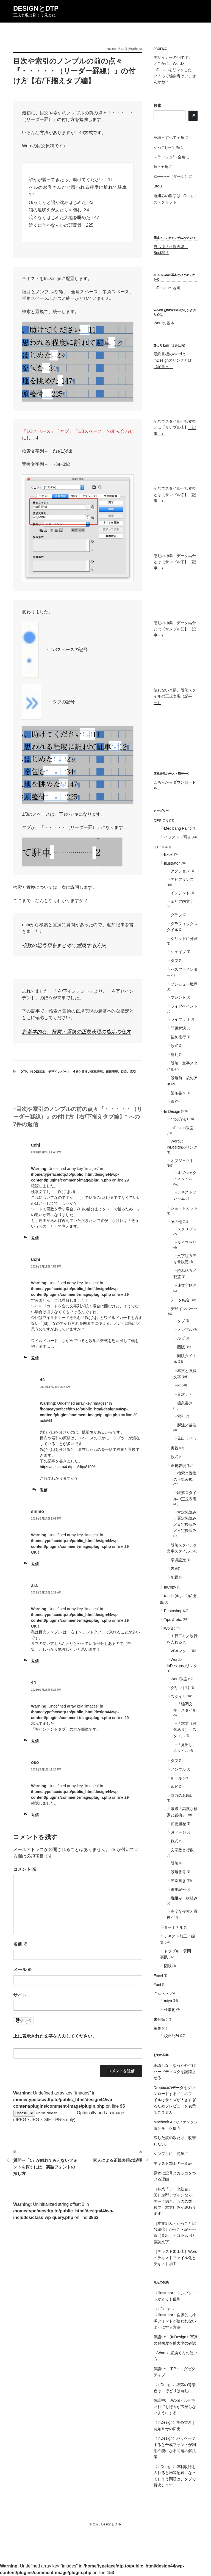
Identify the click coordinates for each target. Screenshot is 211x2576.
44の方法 (179, 1119)
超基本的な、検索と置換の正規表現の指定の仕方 (76, 1031)
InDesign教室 (182, 1128)
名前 (20, 1944)
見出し (183, 1438)
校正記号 (171, 2035)
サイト (19, 1995)
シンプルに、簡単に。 (173, 2153)
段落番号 (178, 1872)
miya (168, 2001)
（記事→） (163, 366)
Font (157, 1984)
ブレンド (178, 997)
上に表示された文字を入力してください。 (55, 2036)
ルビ (181, 1338)
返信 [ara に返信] (35, 1661)
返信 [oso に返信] (35, 1815)
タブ (174, 960)
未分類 (159, 2019)
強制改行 (178, 1037)
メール (22, 1969)
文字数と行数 (182, 1850)
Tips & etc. (173, 1619)
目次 (124, 1071)
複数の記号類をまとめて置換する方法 (64, 945)
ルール (176, 1778)
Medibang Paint (177, 828)
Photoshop (173, 1611)
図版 (181, 1347)
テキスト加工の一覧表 (173, 2163)
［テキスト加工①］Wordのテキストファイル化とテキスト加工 (175, 2257)
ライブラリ (180, 1019)
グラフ (176, 915)
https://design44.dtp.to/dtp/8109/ (67, 1467)
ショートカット (184, 1208)
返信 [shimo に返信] (35, 1564)
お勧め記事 (161, 2055)
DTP (24, 1071)
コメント (24, 1869)
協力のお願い (182, 1795)
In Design (37, 1071)
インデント (180, 893)
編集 (157, 2028)
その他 (176, 1221)
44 (140, 49)
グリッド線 (180, 1688)
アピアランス (182, 879)
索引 (133, 1071)
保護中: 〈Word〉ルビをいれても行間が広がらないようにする (175, 2406)
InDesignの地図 (167, 288)
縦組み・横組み (184, 1898)
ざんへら (161, 1993)
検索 (157, 105)
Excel (168, 854)
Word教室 (179, 1679)
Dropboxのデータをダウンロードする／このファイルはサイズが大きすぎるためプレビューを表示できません (175, 2100)
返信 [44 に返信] (44, 1490)
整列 (174, 1054)
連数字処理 (186, 1285)
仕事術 (170, 2009)
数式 (174, 1046)
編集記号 (178, 1889)
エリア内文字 (182, 901)
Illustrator (172, 863)
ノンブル (185, 1329)
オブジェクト (182, 1160)
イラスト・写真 (177, 837)
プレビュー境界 (184, 984)
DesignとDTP (36, 8)
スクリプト (186, 1229)
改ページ (178, 1832)
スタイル (178, 1696)
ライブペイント (184, 1006)
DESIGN (161, 820)
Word (168, 1628)
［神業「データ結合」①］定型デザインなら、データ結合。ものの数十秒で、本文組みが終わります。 (175, 2201)
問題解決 (178, 1028)
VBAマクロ (180, 1651)
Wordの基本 (164, 323)
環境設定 (178, 1560)
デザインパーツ (59, 1071)
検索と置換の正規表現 (88, 1071)
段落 (174, 1863)
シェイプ (178, 952)
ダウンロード (184, 782)
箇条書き (178, 1093)
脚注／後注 (186, 1425)
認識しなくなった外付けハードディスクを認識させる (175, 2071)
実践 (174, 1448)
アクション (180, 871)
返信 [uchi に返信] (35, 1238)
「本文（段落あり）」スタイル (184, 1729)
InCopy (170, 1587)
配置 (174, 1577)
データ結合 (180, 1300)
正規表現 (112, 1071)
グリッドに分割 (184, 938)
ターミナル (173, 1927)
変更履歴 (178, 1824)
